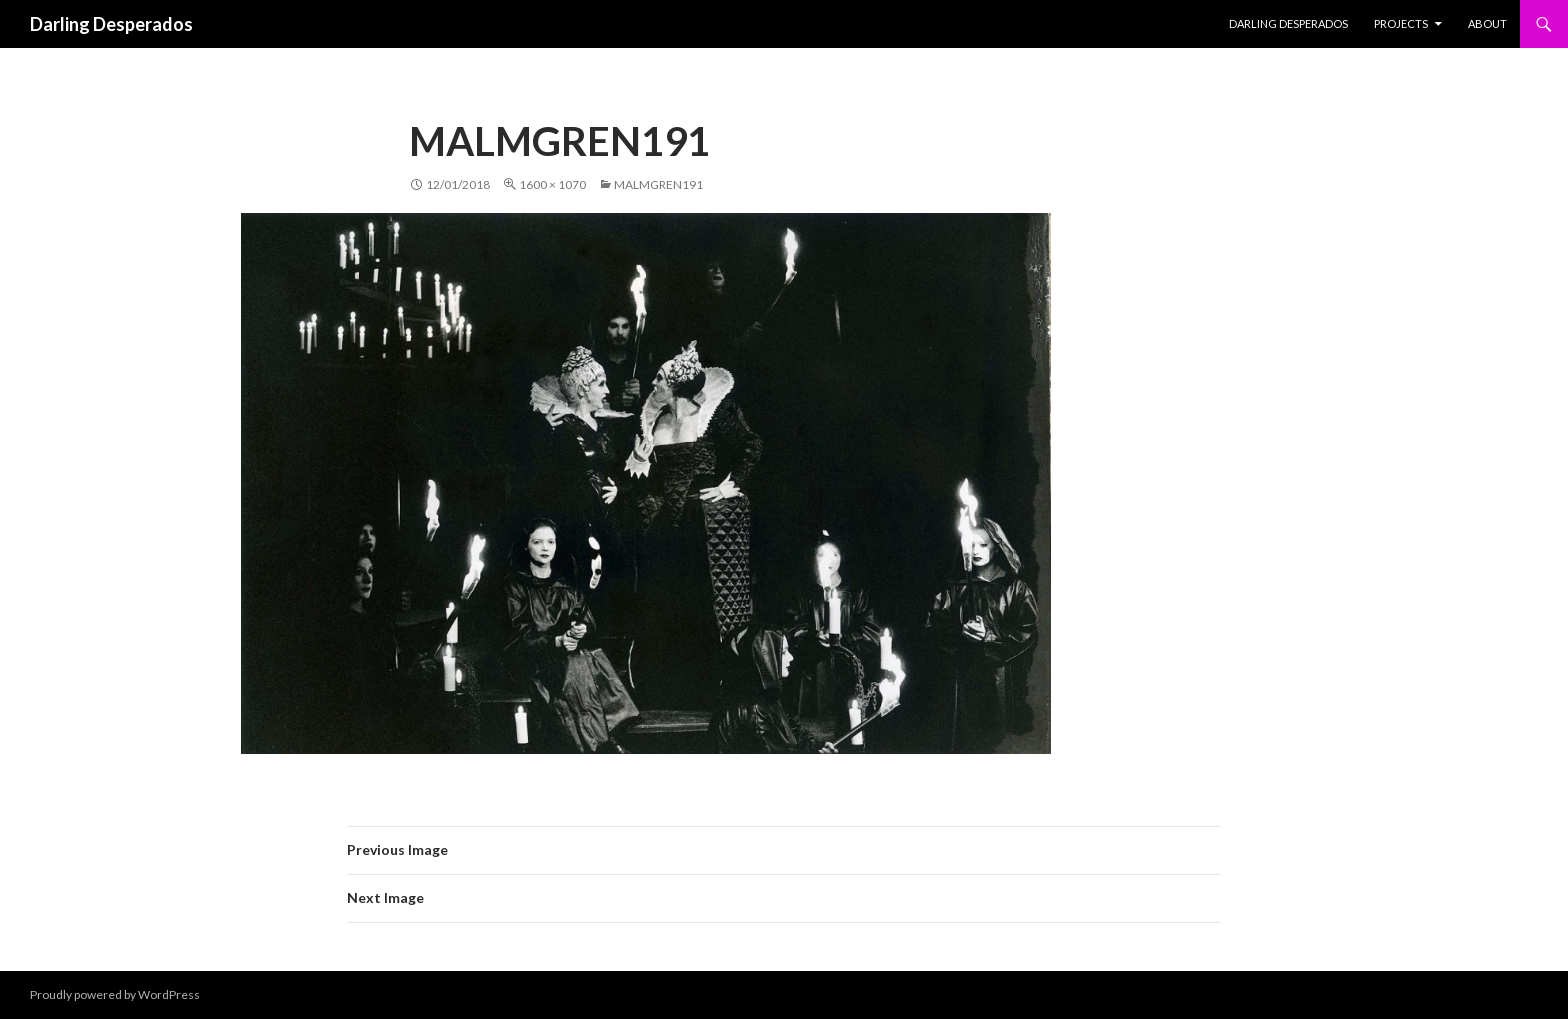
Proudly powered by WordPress (115, 994)
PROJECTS (1401, 23)
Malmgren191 (658, 184)
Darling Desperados (111, 24)
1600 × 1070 (552, 184)
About (1487, 23)
